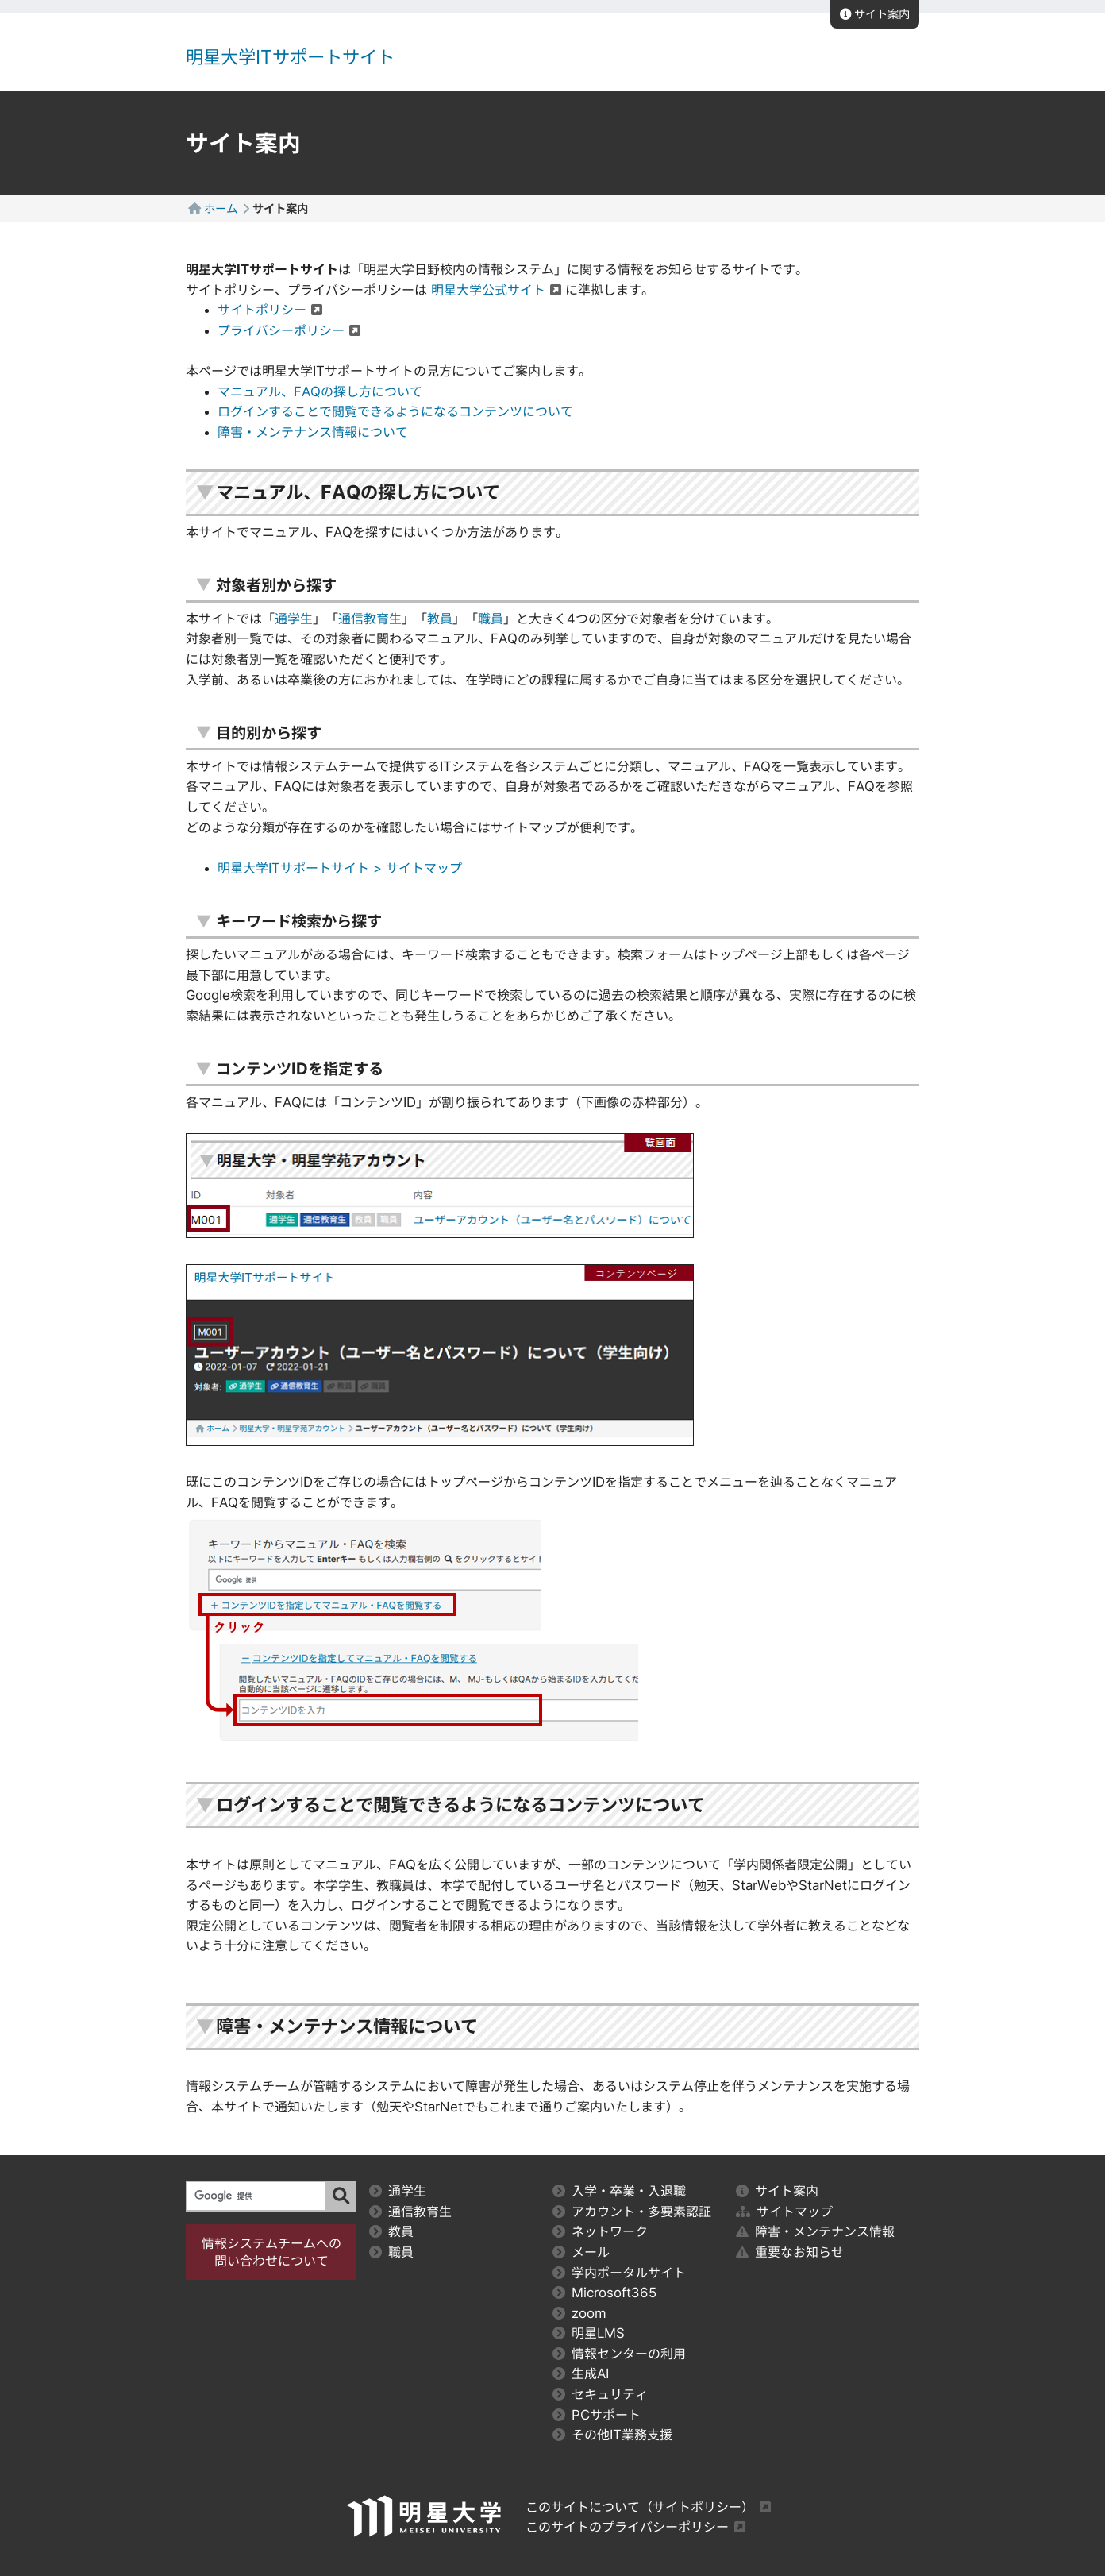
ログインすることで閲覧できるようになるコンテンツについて (395, 411)
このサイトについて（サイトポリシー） (640, 2507)
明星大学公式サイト (488, 289)
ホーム (220, 208)
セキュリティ (600, 2394)
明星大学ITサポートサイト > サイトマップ (340, 868)
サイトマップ (784, 2211)
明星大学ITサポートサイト (290, 57)
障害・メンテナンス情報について (313, 432)
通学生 (294, 618)
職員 (490, 618)
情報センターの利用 (619, 2353)
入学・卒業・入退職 (619, 2191)
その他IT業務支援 (612, 2434)
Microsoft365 (604, 2292)
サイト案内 (875, 14)
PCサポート (596, 2414)
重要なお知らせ (790, 2252)
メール (581, 2252)
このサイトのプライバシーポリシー (627, 2526)
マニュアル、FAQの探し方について (320, 391)
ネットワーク (600, 2231)
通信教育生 (370, 618)
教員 (439, 618)
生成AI (580, 2373)
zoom (579, 2313)
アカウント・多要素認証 (631, 2211)
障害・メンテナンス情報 (815, 2231)
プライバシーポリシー (281, 330)
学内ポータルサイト (619, 2272)
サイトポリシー (262, 309)
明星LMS (588, 2333)
